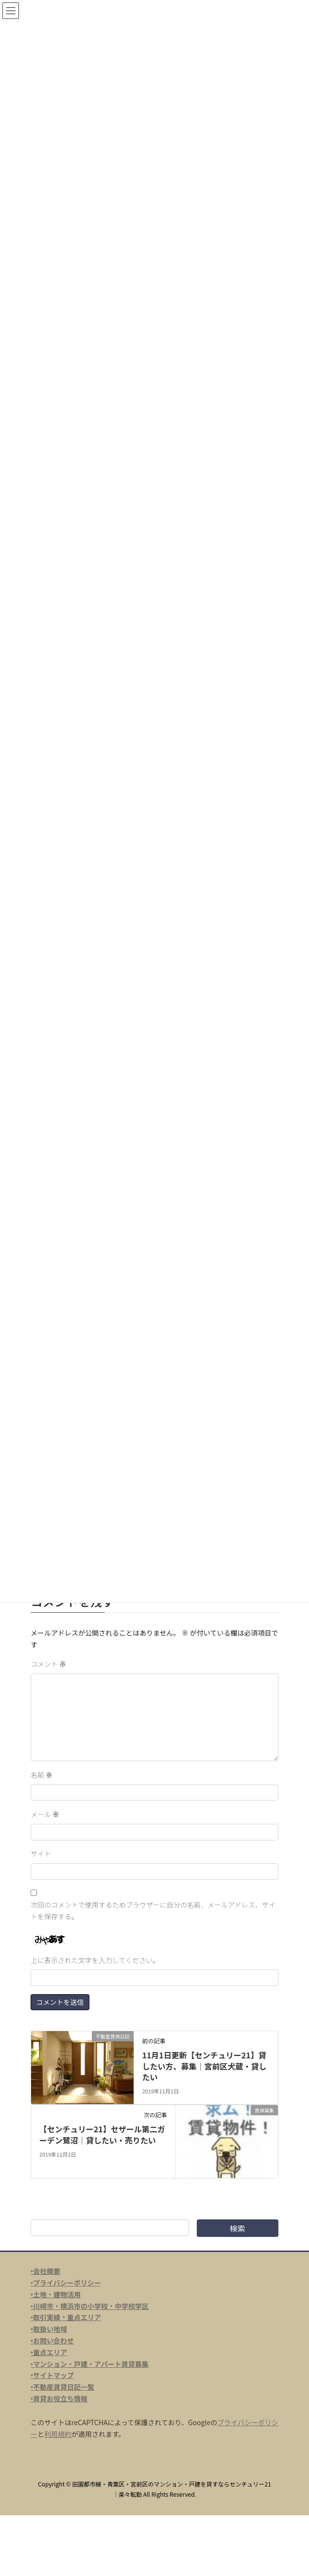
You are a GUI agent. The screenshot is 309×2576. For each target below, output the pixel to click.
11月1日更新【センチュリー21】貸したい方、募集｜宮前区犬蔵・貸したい (204, 2066)
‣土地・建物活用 (56, 2294)
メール (45, 1814)
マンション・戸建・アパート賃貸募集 (91, 2364)
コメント (48, 1664)
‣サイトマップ (52, 2375)
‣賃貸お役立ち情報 (59, 2398)
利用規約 (57, 2434)
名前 (41, 1775)
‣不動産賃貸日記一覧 (62, 2387)
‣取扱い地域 (49, 2329)
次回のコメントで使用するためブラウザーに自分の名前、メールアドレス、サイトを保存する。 (153, 1910)
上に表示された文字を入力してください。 (95, 1960)
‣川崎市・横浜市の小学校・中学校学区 (90, 2306)
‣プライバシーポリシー (66, 2283)
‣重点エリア (49, 2352)
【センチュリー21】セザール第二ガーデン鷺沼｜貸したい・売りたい (102, 2134)
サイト (41, 1853)
